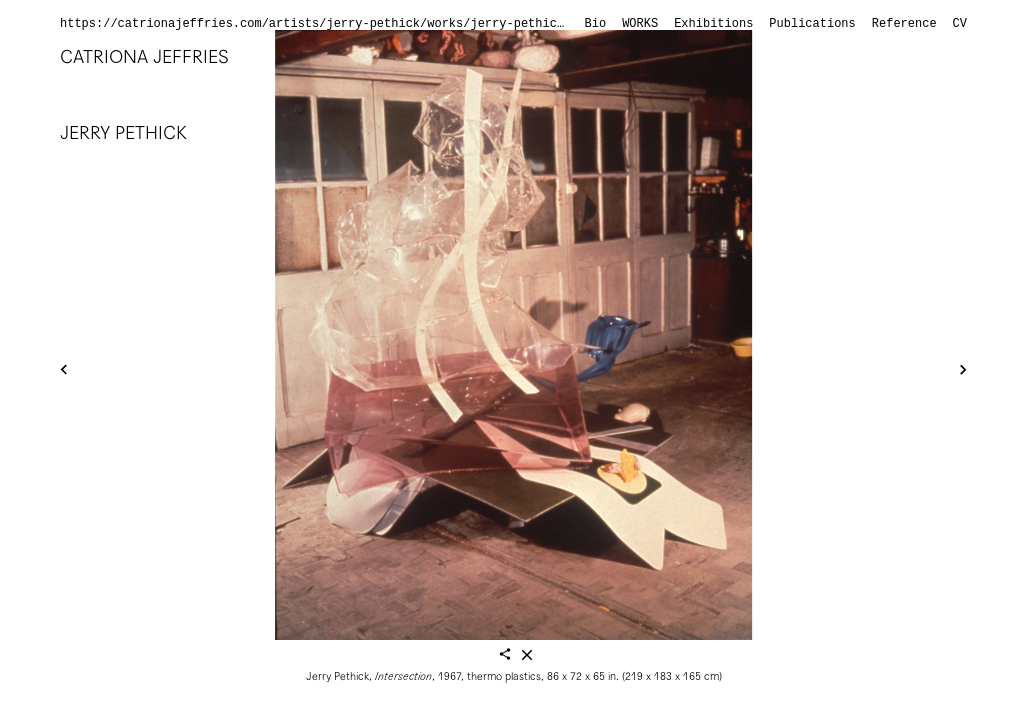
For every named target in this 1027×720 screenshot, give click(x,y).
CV (960, 24)
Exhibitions (713, 24)
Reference (904, 24)
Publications (812, 24)
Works (640, 24)
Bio (596, 24)
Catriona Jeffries (144, 56)
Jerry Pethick (123, 132)
